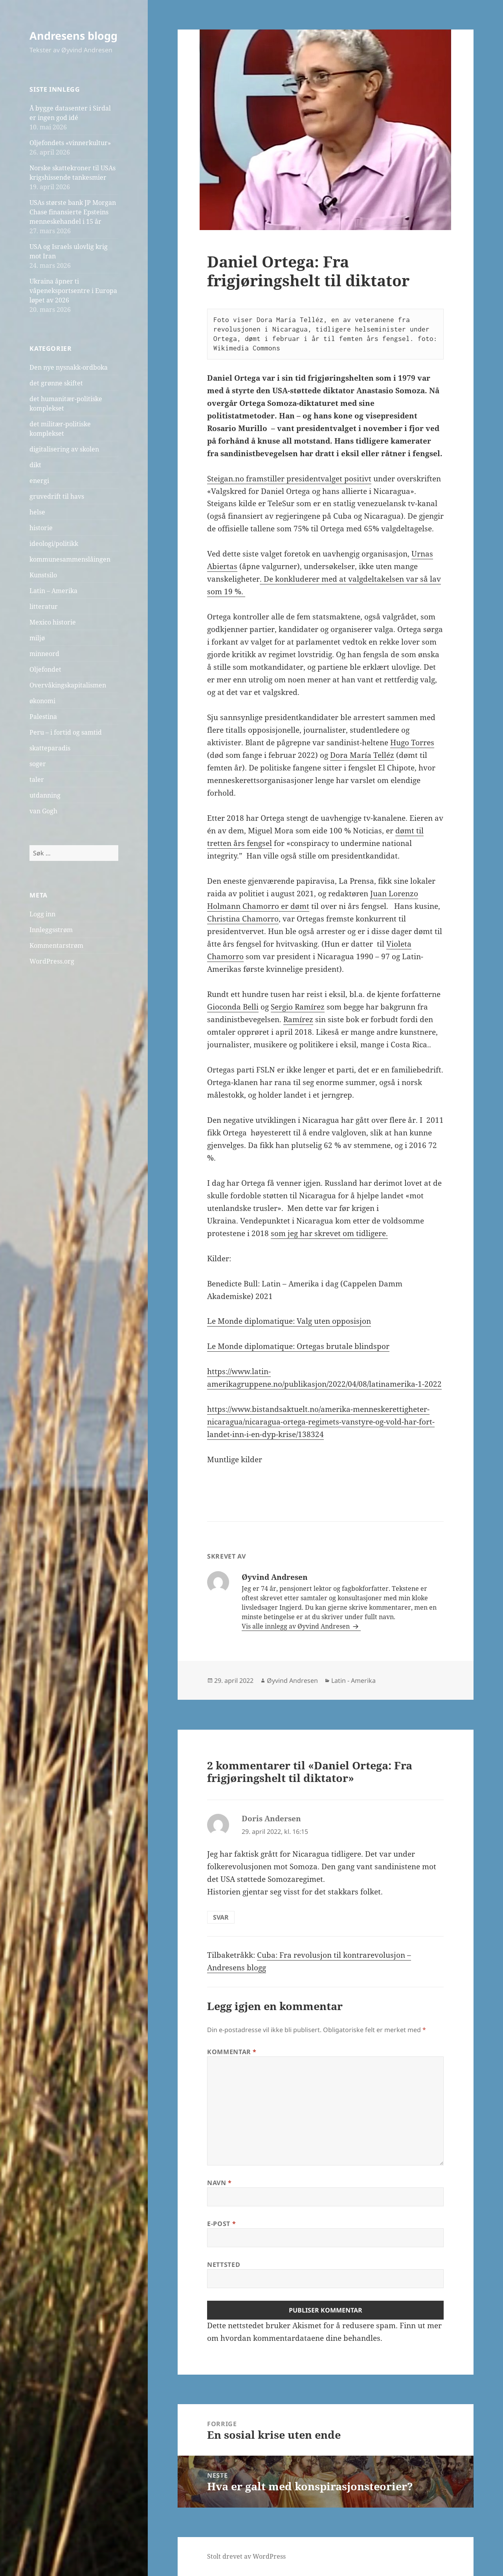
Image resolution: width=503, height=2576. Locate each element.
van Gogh (43, 811)
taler (36, 779)
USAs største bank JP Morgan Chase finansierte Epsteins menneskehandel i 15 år (72, 212)
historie (41, 527)
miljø (37, 638)
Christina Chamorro (243, 919)
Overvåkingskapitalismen (67, 685)
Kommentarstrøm (56, 945)
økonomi (42, 701)
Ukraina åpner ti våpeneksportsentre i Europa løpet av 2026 (73, 290)
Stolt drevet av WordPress (246, 2556)
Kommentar (232, 2051)
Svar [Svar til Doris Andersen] (221, 1917)
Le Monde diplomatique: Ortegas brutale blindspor (298, 1346)
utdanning (45, 795)
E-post (221, 2223)
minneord (44, 653)
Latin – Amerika (53, 590)
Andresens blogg (73, 35)
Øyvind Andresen (292, 1680)
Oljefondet (45, 669)
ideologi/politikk (53, 543)
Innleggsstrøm (51, 929)
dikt (35, 465)
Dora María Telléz (362, 755)
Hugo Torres (412, 742)
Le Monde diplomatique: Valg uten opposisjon (289, 1321)
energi (39, 480)
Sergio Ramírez (298, 1007)
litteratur (43, 606)
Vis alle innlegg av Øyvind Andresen (296, 1626)
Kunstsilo (43, 575)
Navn (219, 2182)
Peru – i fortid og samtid (65, 732)
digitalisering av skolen (64, 449)
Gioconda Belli (233, 1007)
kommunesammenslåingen (69, 559)
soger (37, 763)
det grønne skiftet (56, 383)
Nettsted (223, 2264)
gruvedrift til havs (56, 496)
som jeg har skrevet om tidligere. (329, 1233)
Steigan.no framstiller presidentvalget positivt (289, 479)
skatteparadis (49, 748)
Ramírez (298, 1019)
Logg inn (42, 914)
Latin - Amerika (353, 1680)
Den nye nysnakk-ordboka (68, 367)
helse (37, 512)
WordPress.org (51, 961)
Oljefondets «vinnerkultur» (70, 142)
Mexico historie (52, 622)
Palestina (43, 716)
